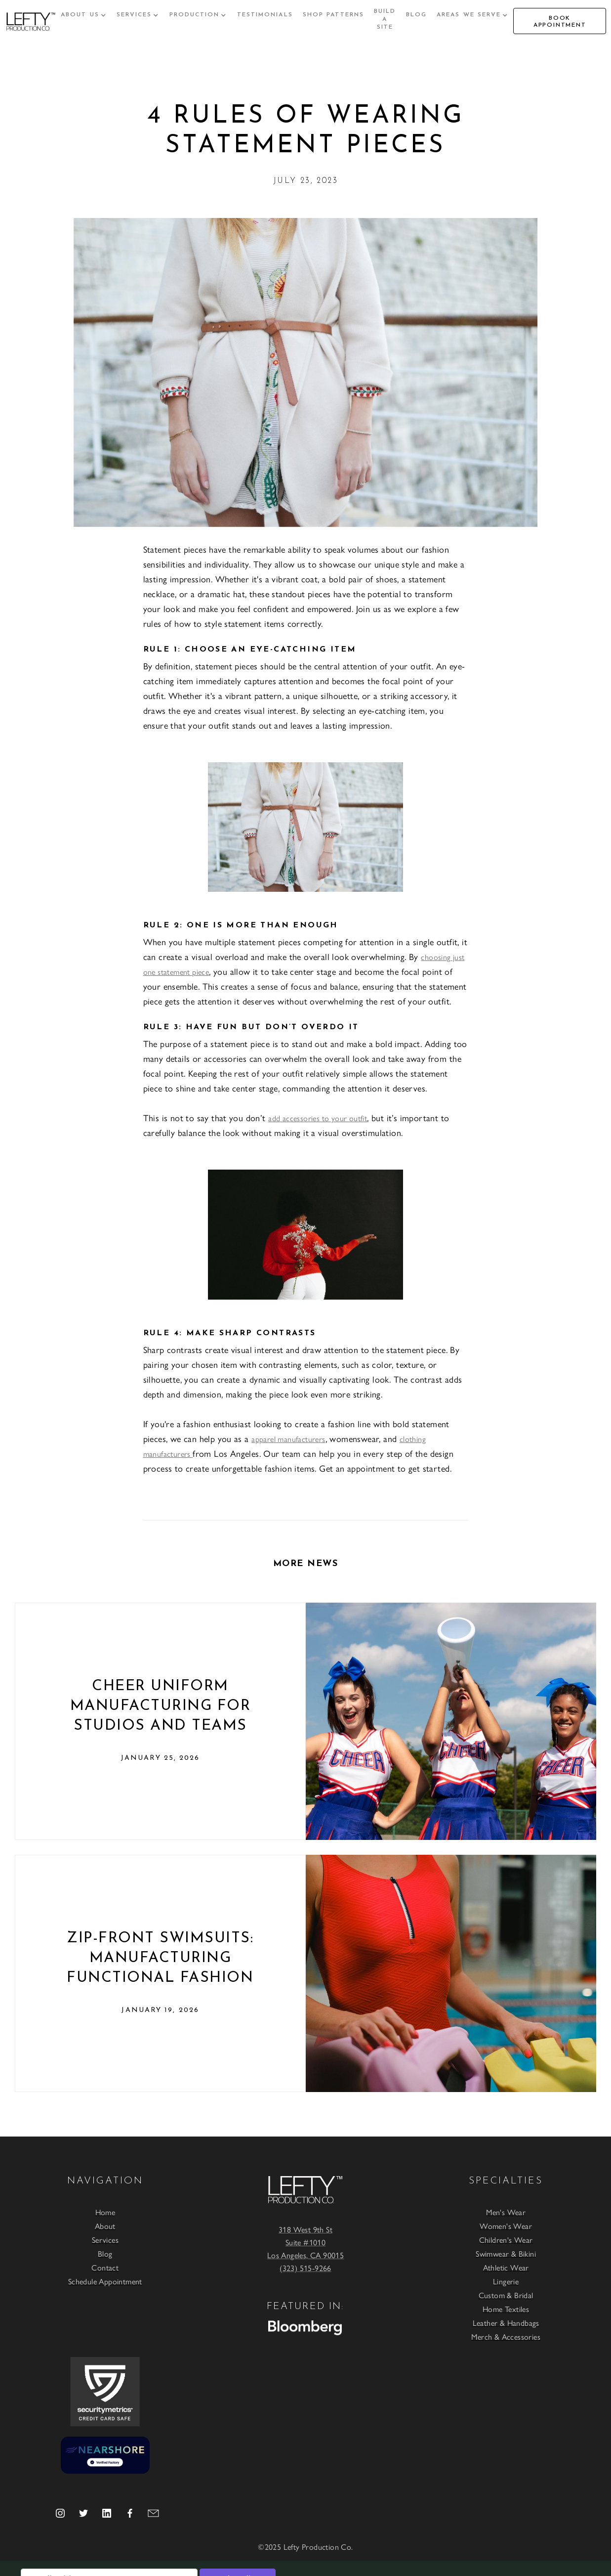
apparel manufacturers (288, 1438)
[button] (84, 15)
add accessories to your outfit (317, 1118)
